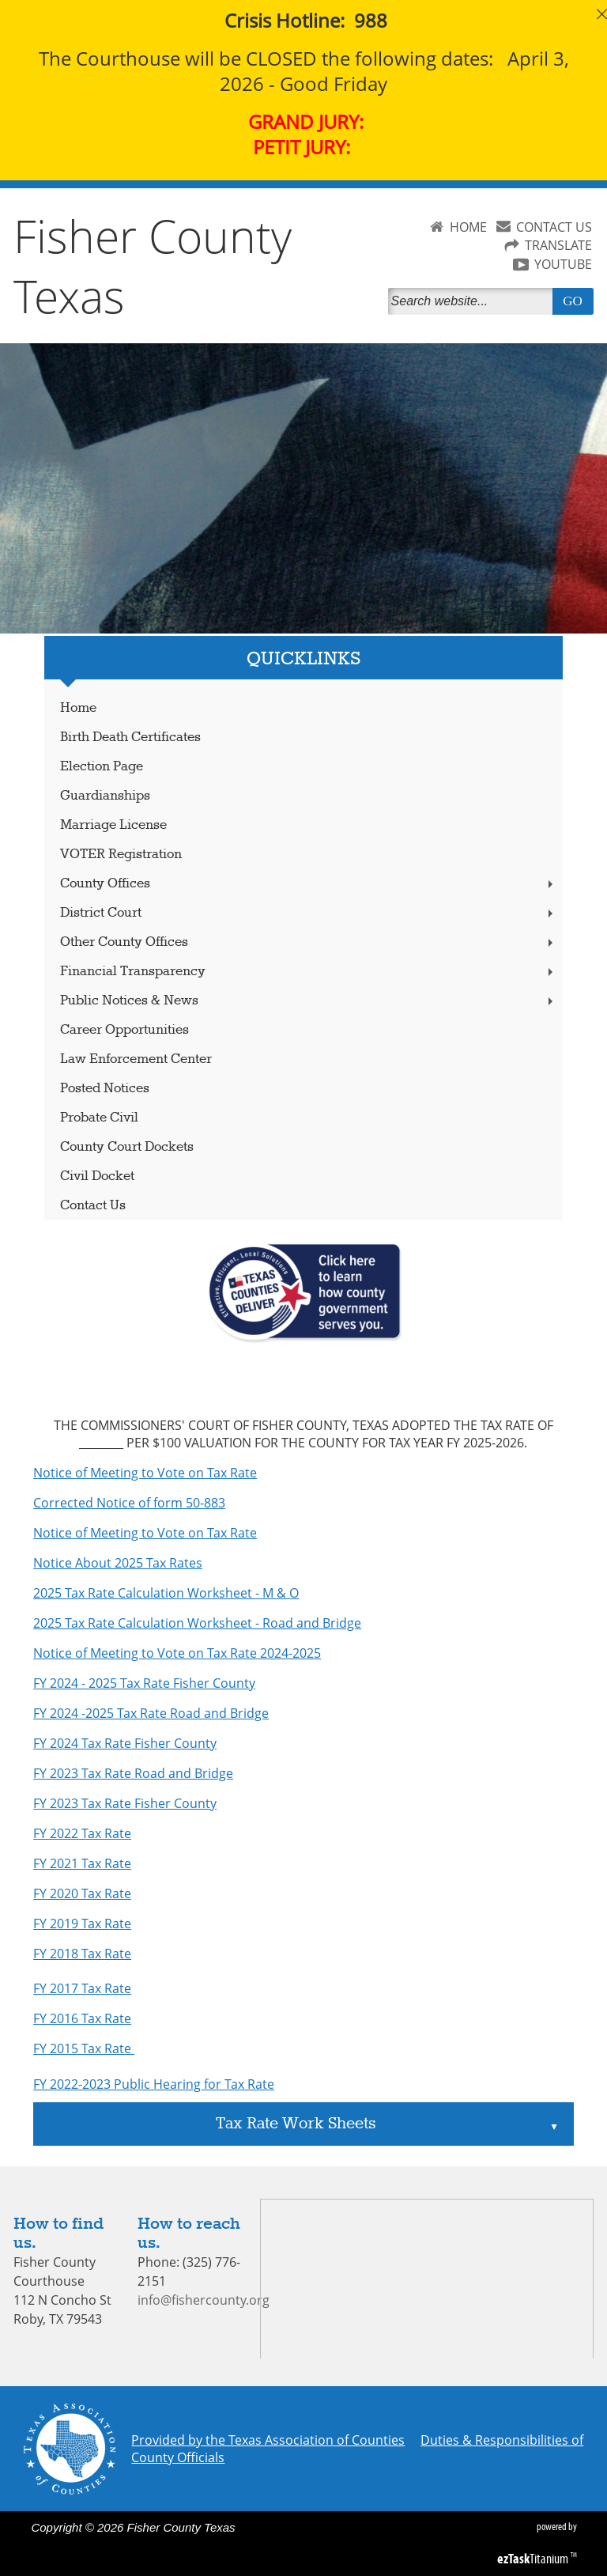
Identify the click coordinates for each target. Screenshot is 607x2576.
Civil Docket (97, 1176)
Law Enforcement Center (136, 1059)
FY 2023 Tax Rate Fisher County (125, 1803)
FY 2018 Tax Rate (82, 1953)
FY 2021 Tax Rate (82, 1863)
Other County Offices (308, 942)
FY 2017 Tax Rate (82, 1988)
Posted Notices (104, 1088)
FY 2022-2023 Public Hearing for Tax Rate (153, 2084)
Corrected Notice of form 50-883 (129, 1502)
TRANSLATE (558, 245)
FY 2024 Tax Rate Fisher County (125, 1743)
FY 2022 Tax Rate (82, 1833)
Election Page (101, 766)
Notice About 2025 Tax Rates (117, 1563)
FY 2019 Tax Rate (82, 1923)
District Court (308, 913)
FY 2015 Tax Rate (83, 2048)
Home (78, 708)
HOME (468, 227)
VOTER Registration (121, 854)
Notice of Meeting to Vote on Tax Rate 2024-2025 (177, 1653)
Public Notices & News (308, 1001)
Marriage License (113, 825)
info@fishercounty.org (204, 2300)
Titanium (534, 2558)
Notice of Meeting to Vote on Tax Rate (145, 1472)
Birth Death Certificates (130, 737)
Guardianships (105, 796)
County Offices (308, 884)
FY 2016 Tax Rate (82, 2018)
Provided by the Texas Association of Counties (268, 2440)
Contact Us (93, 1205)
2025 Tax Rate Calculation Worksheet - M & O (166, 1593)
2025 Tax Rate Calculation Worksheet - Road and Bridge (197, 1623)
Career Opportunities (124, 1030)
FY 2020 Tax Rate (82, 1893)
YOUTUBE (563, 264)
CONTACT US (554, 227)
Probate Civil (99, 1118)
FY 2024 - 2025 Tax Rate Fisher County (144, 1683)
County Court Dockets (127, 1147)
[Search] (473, 301)
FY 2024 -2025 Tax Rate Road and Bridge (151, 1713)
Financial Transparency (308, 971)
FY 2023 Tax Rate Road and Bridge (133, 1773)
